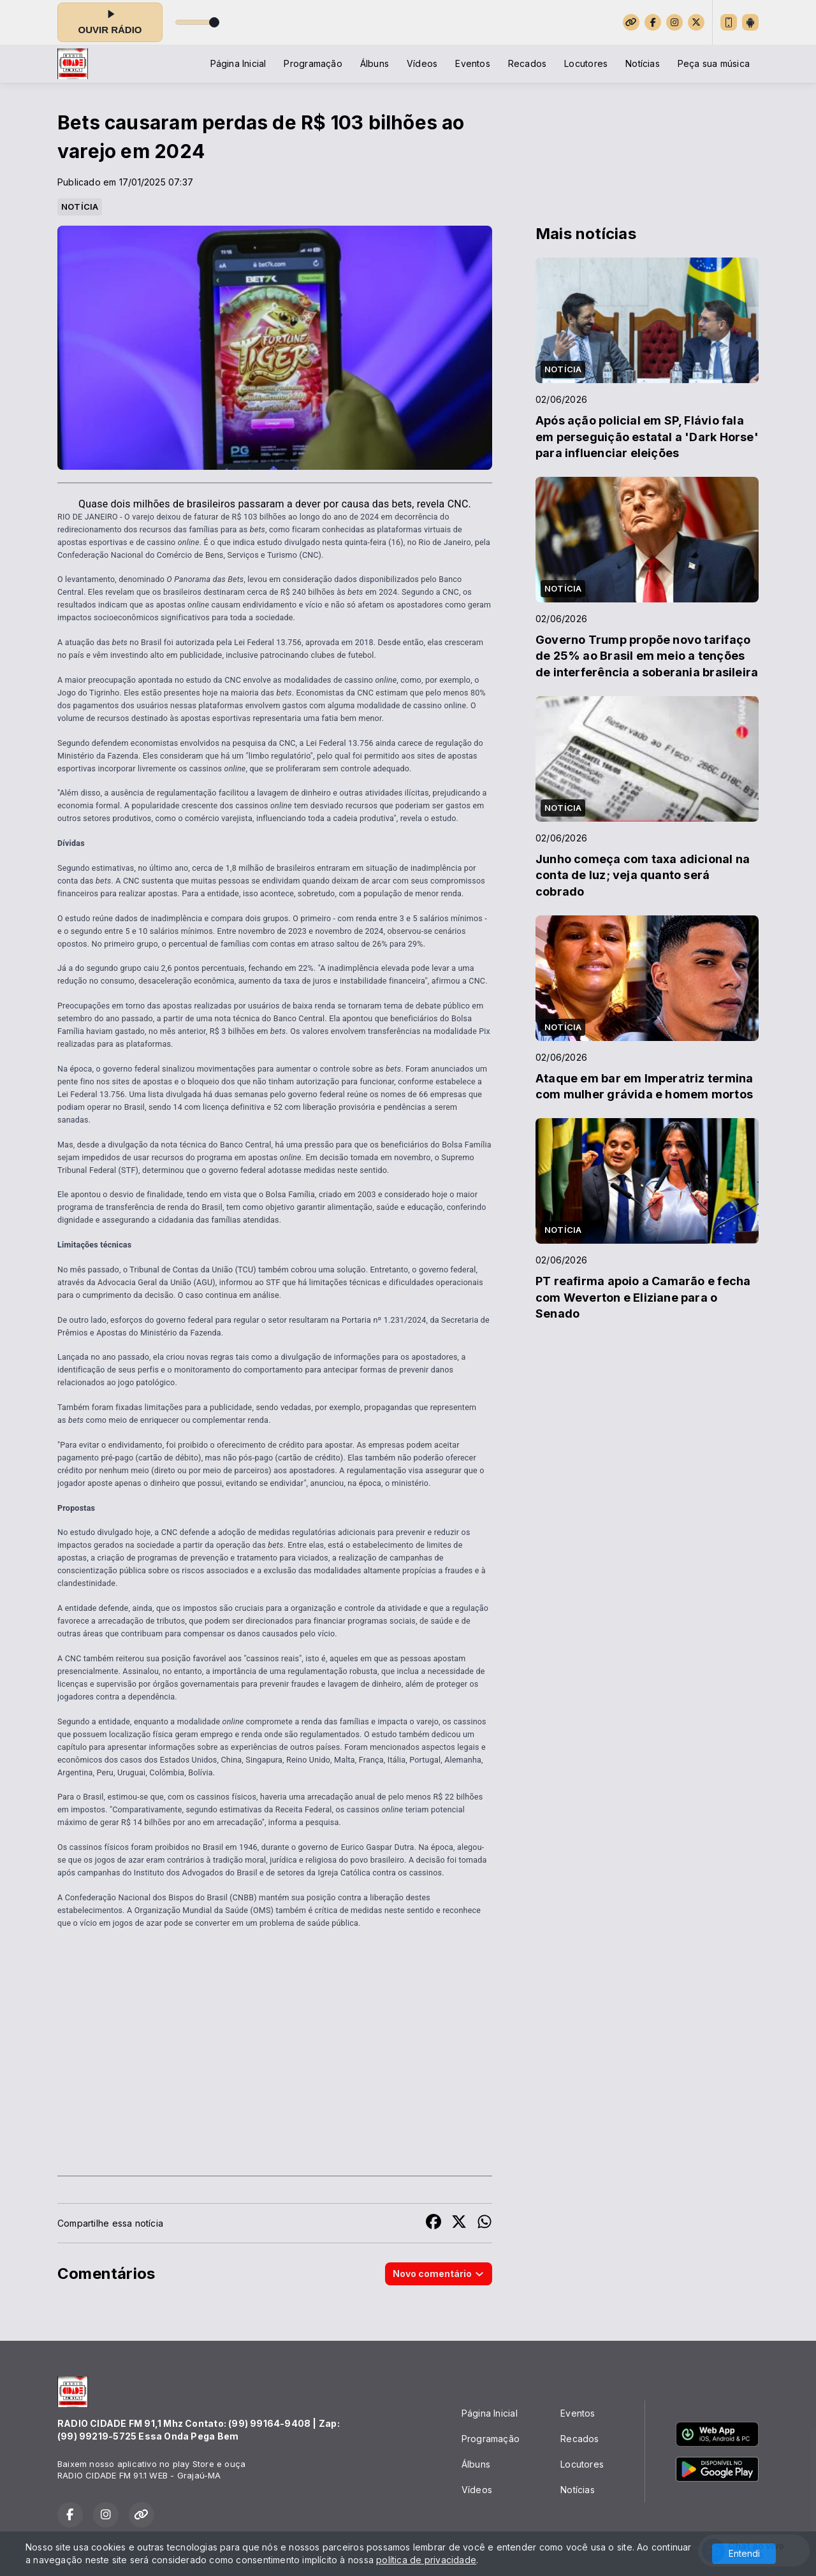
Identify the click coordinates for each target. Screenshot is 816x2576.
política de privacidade (426, 2559)
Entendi (744, 2553)
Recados (527, 63)
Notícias (642, 63)
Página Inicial (238, 63)
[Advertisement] (275, 2066)
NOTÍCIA (79, 206)
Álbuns (374, 63)
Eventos (472, 63)
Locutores (586, 63)
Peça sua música (714, 63)
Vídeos (422, 63)
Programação (313, 63)
